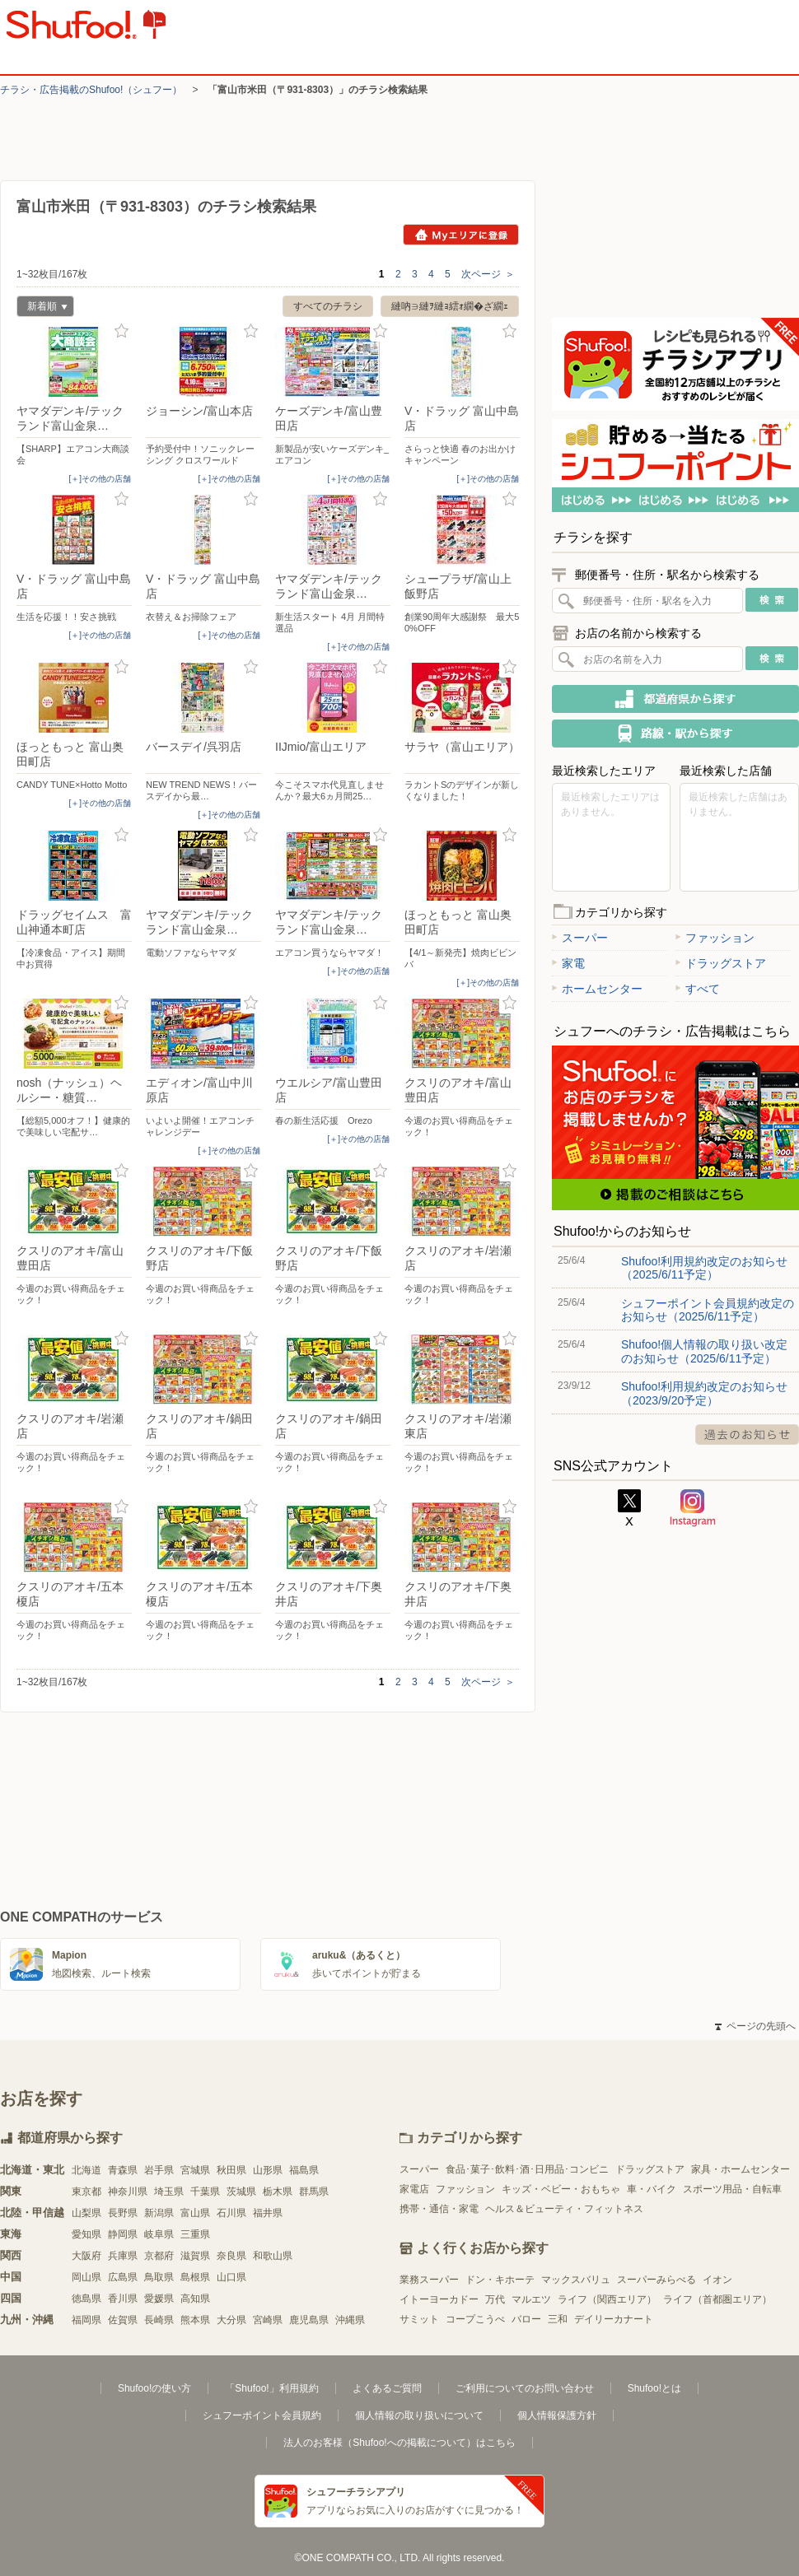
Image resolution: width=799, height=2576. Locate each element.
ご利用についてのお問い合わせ (525, 2388)
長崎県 (159, 2320)
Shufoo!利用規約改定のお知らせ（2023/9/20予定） (704, 1393)
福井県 (268, 2213)
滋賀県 (195, 2256)
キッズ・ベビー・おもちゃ (561, 2189)
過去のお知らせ (747, 1434)
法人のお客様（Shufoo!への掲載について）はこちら (399, 2442)
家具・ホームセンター (740, 2169)
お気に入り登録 (121, 331)
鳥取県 (159, 2277)
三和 (558, 2319)
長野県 (123, 2213)
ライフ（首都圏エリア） (717, 2299)
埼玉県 (169, 2191)
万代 (495, 2299)
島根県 (195, 2277)
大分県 (231, 2320)
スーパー (580, 937)
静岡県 (123, 2234)
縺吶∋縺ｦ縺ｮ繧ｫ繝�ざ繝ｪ (449, 306)
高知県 (195, 2298)
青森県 (123, 2170)
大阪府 (86, 2256)
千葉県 (205, 2191)
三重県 (195, 2234)
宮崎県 (268, 2320)
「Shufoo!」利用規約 (271, 2388)
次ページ (488, 274)
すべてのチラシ (327, 306)
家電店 (414, 2189)
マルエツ (531, 2299)
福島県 (304, 2170)
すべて (697, 988)
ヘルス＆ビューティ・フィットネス (564, 2209)
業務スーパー (429, 2279)
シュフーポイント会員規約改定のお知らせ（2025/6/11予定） (707, 1310)
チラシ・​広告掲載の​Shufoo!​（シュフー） (91, 89)
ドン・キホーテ (500, 2279)
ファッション (715, 937)
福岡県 (86, 2320)
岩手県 (159, 2170)
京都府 (159, 2256)
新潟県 (159, 2213)
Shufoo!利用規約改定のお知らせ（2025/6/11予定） (704, 1268)
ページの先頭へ (755, 2026)
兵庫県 (123, 2256)
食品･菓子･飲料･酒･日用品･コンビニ (527, 2169)
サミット (419, 2319)
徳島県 (86, 2298)
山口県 (231, 2277)
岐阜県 (159, 2234)
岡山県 (86, 2277)
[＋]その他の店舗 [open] (99, 478)
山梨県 (86, 2213)
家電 (568, 963)
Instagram (693, 1508)
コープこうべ (475, 2319)
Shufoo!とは (654, 2388)
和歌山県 (272, 2256)
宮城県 (195, 2170)
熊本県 (195, 2320)
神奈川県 (127, 2191)
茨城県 (241, 2191)
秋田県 (231, 2170)
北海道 (86, 2170)
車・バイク (651, 2189)
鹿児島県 (309, 2320)
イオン (717, 2279)
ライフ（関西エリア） (607, 2299)
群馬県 (314, 2191)
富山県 (195, 2213)
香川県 (123, 2298)
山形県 (268, 2170)
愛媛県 (159, 2298)
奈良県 (231, 2256)
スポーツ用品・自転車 (732, 2189)
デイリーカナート (613, 2319)
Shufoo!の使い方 (154, 2388)
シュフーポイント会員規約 (262, 2415)
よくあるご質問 (387, 2388)
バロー (526, 2319)
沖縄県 (350, 2320)
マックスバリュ (575, 2279)
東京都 (86, 2191)
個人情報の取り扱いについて (419, 2415)
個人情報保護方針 (556, 2415)
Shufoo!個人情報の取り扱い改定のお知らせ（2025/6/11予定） (704, 1351)
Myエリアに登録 (461, 234)
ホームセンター (597, 988)
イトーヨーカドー (439, 2299)
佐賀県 (123, 2320)
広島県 (123, 2277)
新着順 (42, 308)
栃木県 (277, 2191)
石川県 (231, 2213)
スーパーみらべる (656, 2279)
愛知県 (86, 2234)
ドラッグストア (720, 963)
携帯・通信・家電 (439, 2209)
